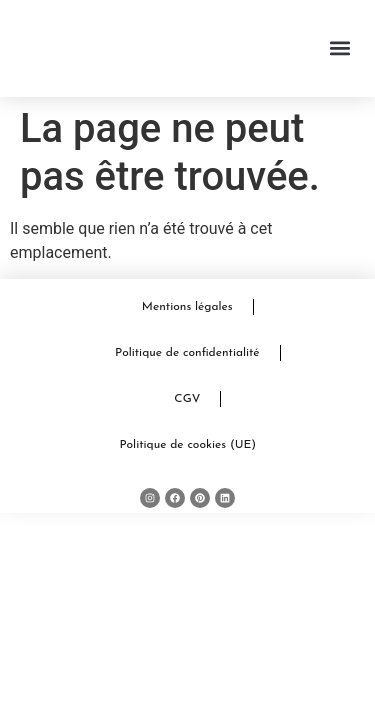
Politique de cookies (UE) (187, 445)
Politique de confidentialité (187, 353)
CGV (187, 399)
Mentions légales (187, 307)
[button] (340, 48)
